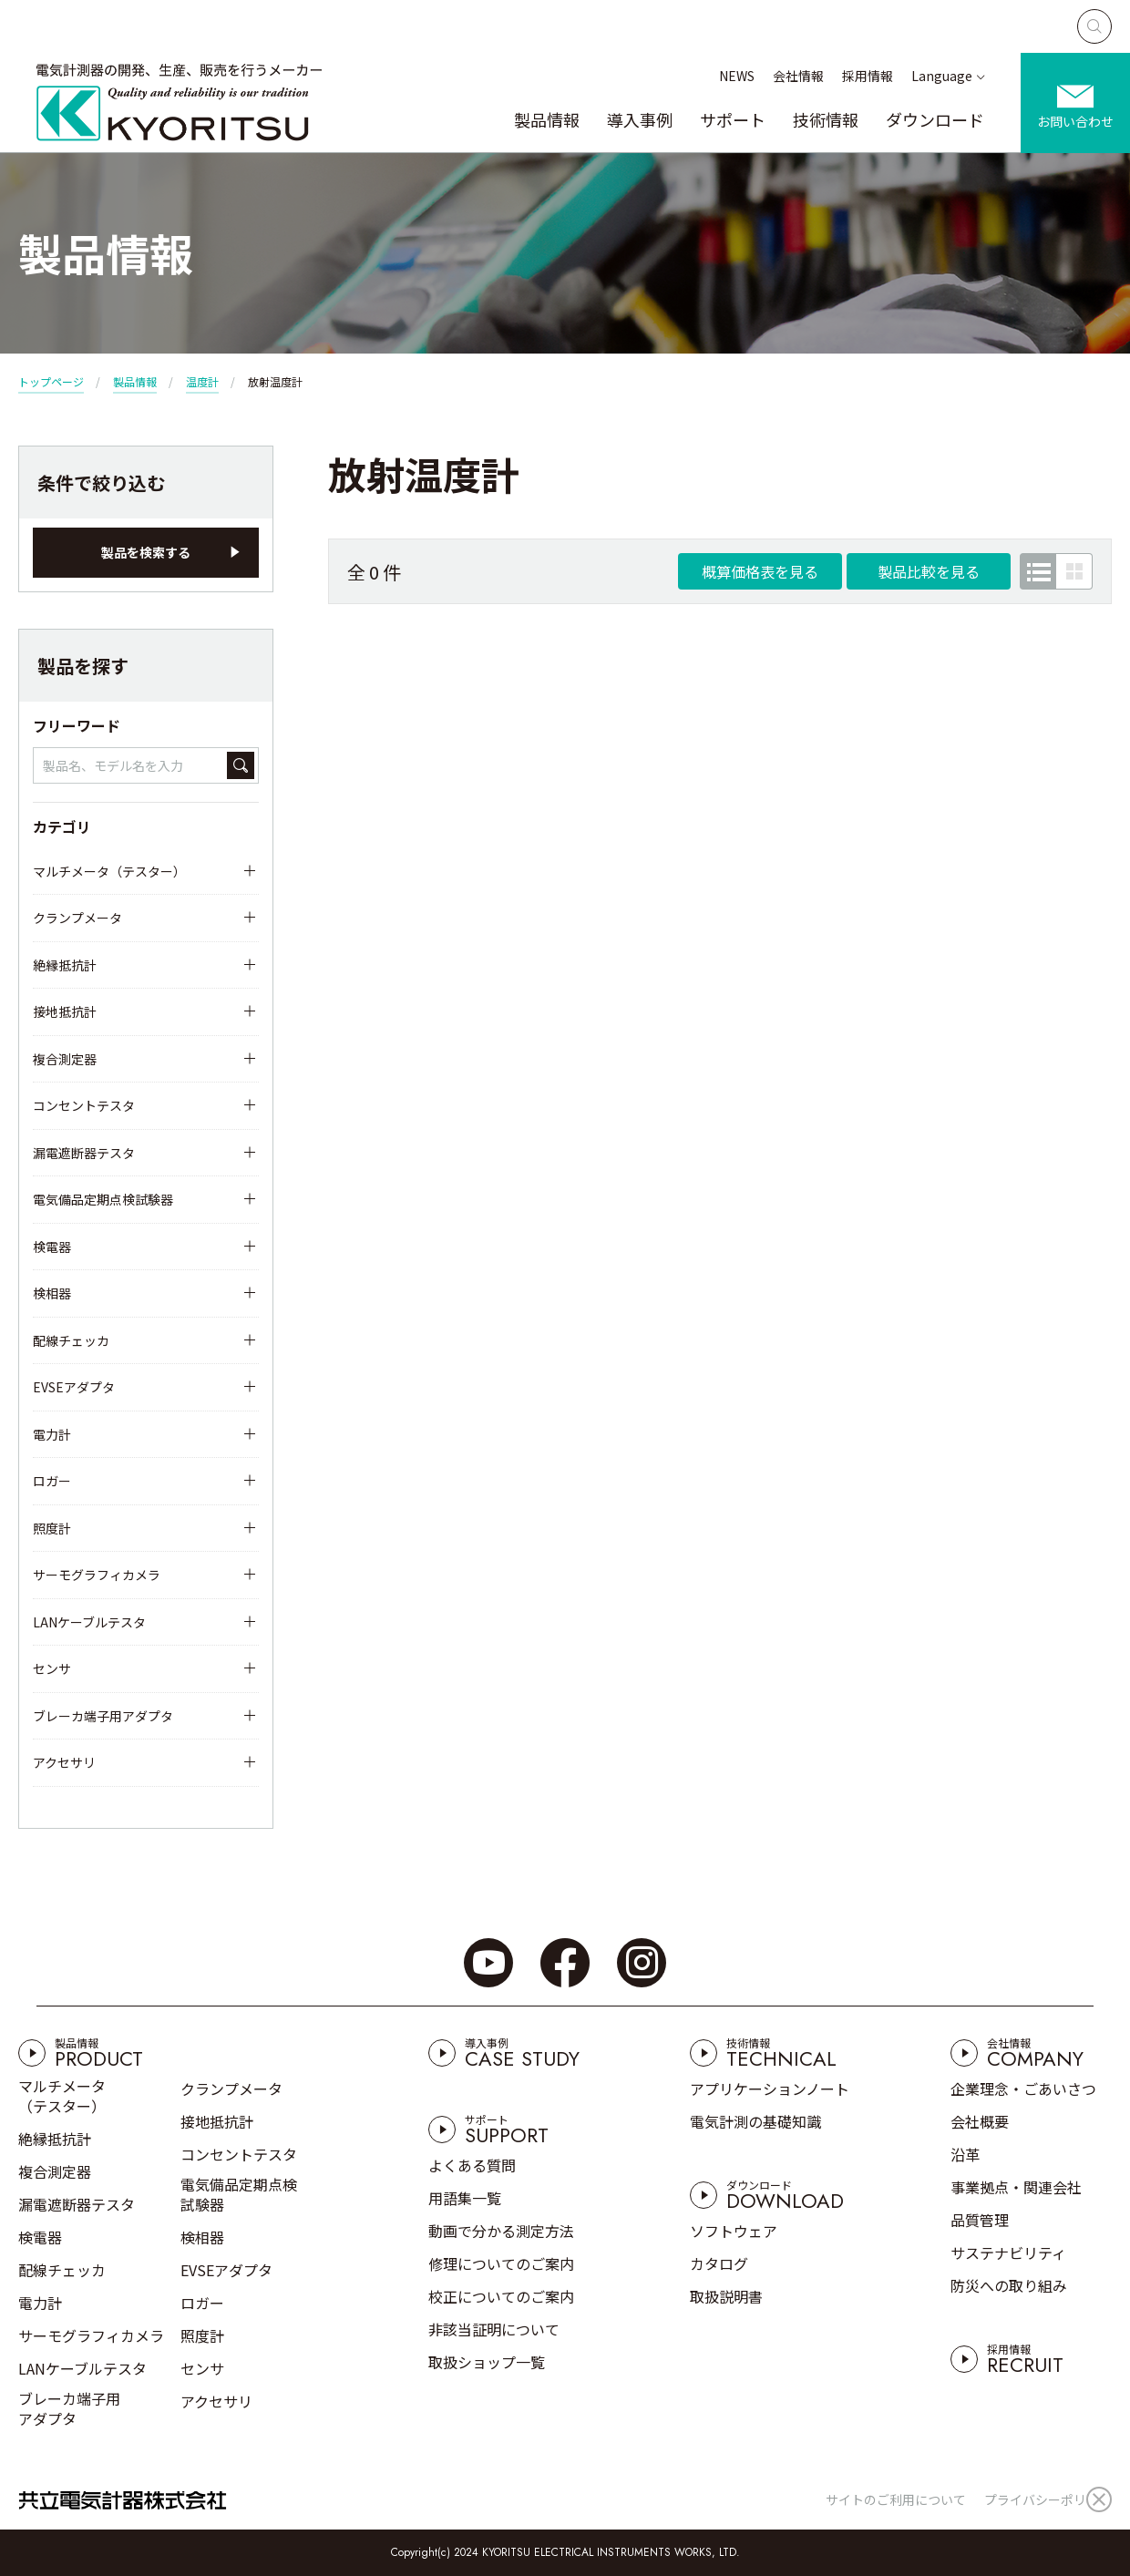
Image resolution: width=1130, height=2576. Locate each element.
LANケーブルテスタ (89, 1622)
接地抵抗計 (65, 1011)
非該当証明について (494, 2329)
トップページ (51, 381)
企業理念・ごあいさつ (1023, 2088)
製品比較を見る (929, 571)
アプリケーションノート (769, 2088)
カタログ (719, 2263)
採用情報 (867, 76)
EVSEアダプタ (74, 1387)
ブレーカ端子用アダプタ (103, 1716)
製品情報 (547, 119)
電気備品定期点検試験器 (103, 1199)
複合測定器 (65, 1059)
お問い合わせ (1075, 121)
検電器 (52, 1246)
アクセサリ (64, 1762)
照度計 (52, 1528)
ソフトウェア (733, 2231)
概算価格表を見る (760, 571)
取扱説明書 (726, 2296)
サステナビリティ (1008, 2252)
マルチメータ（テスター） (109, 871)
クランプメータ (77, 917)
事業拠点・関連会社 (1016, 2187)
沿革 (965, 2154)
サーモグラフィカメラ (96, 1574)
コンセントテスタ (84, 1105)
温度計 (202, 381)
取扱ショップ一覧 (486, 2362)
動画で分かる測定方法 (501, 2231)
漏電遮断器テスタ (84, 1153)
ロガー (52, 1481)
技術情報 (825, 119)
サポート (732, 119)
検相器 (52, 1293)
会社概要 (979, 2121)
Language (941, 76)
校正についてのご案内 (501, 2296)
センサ (52, 1668)
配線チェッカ (71, 1340)
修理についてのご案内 (501, 2263)
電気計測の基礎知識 (755, 2121)
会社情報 (798, 76)
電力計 (52, 1434)
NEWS (737, 76)
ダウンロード (935, 119)
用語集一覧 (464, 2198)
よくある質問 (472, 2165)
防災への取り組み (1008, 2285)
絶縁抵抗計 (65, 965)
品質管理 (979, 2220)
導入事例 (640, 119)
